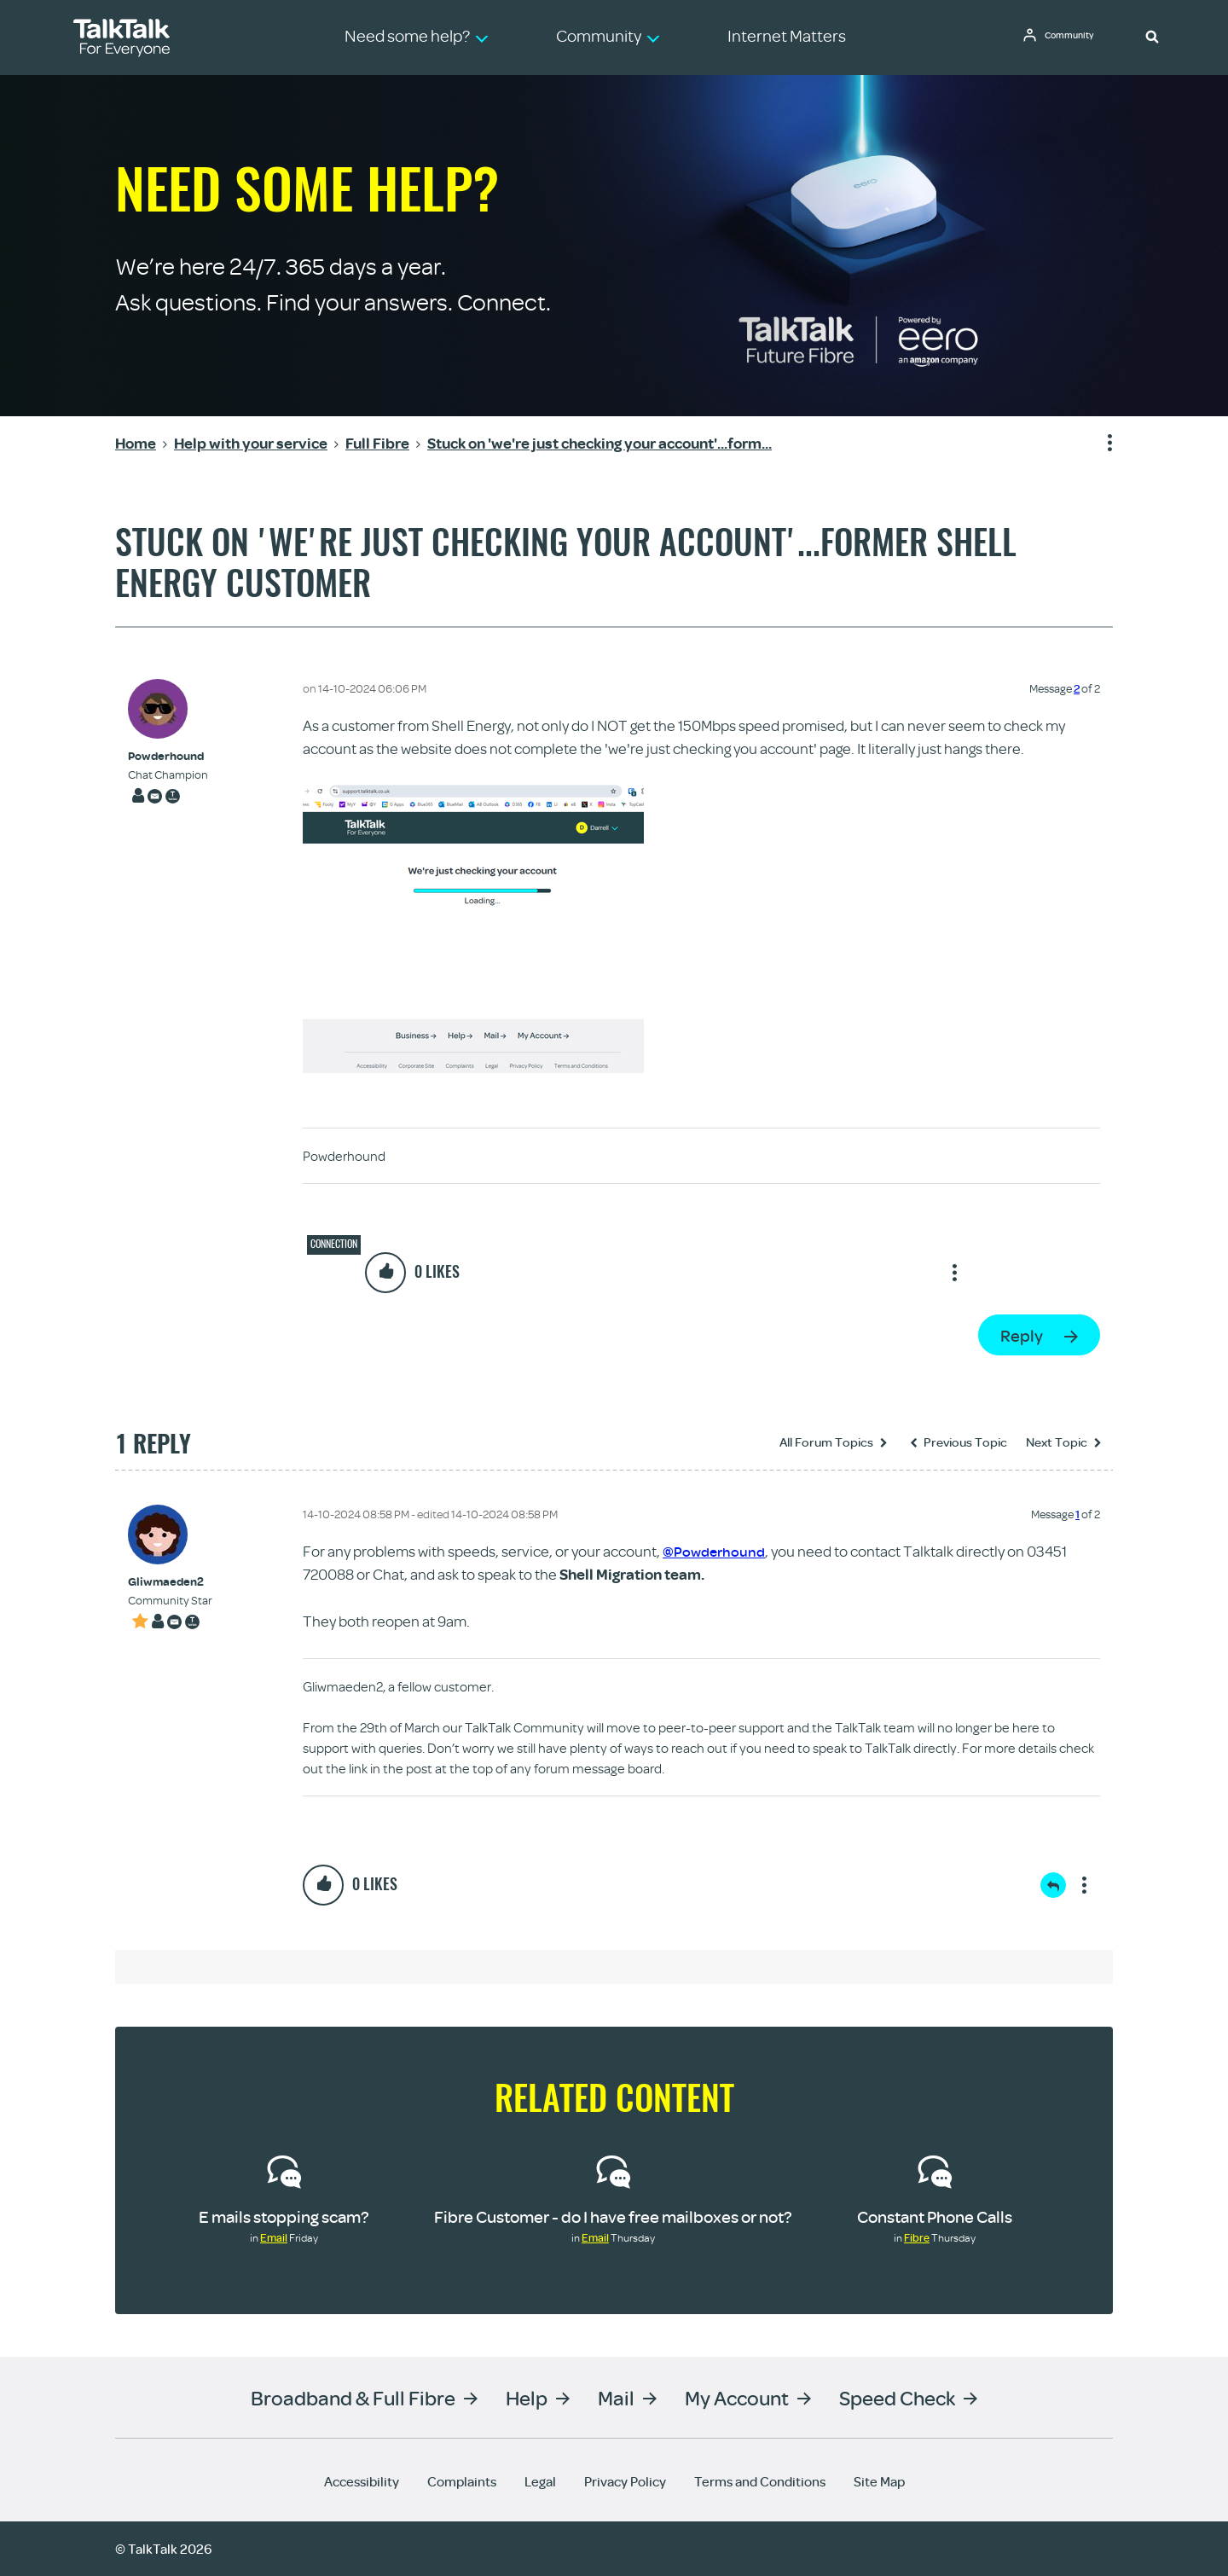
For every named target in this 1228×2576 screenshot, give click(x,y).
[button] (1152, 35)
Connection (333, 1243)
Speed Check (897, 2397)
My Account (737, 2397)
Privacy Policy (625, 2481)
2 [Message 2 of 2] (1077, 688)
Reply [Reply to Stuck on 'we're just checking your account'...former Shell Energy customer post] (1021, 1335)
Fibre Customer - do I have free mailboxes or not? (613, 2216)
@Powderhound (716, 1551)
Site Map (879, 2481)
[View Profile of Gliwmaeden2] (170, 1582)
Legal (540, 2481)
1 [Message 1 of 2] (1077, 1514)
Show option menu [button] (1099, 443)
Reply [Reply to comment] (1053, 1885)
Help (526, 2397)
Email (273, 2237)
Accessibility (361, 2481)
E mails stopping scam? (284, 2216)
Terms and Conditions (759, 2481)
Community (1075, 36)
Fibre (917, 2237)
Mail (616, 2397)
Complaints (461, 2481)
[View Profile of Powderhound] (168, 756)
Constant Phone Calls (934, 2216)
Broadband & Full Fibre (353, 2397)
